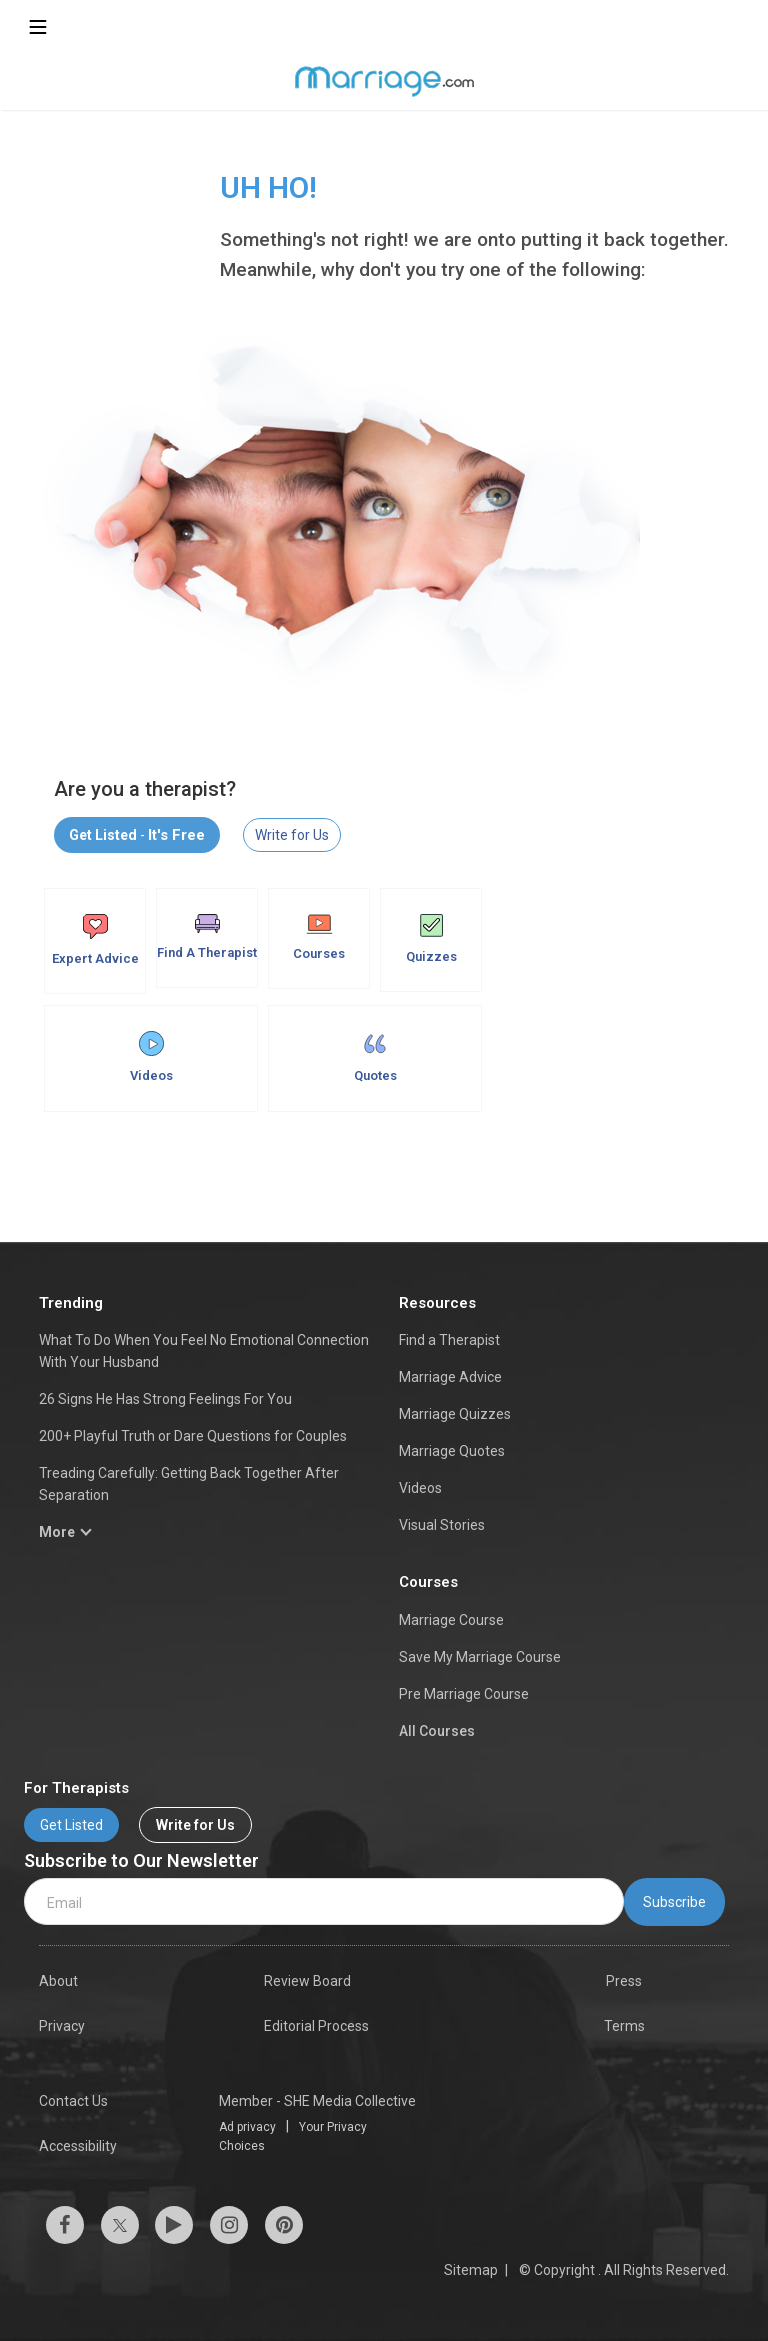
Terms (624, 2026)
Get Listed (71, 1825)
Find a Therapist (449, 1340)
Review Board (307, 1981)
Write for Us (292, 835)
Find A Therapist (207, 937)
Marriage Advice (450, 1377)
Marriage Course (451, 1620)
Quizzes (431, 939)
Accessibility (78, 2146)
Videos (151, 1057)
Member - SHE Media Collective (317, 2101)
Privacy (62, 2026)
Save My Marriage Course (480, 1657)
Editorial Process (316, 2026)
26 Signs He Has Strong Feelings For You (165, 1399)
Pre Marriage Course (464, 1694)
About (58, 1981)
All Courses (437, 1731)
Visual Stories (442, 1525)
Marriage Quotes (452, 1451)
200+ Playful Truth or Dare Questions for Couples (193, 1436)
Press (624, 1981)
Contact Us (73, 2101)
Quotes (375, 1057)
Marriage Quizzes (455, 1414)
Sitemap (471, 2270)
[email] (324, 1901)
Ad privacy (247, 2127)
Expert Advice (95, 940)
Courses (319, 937)
